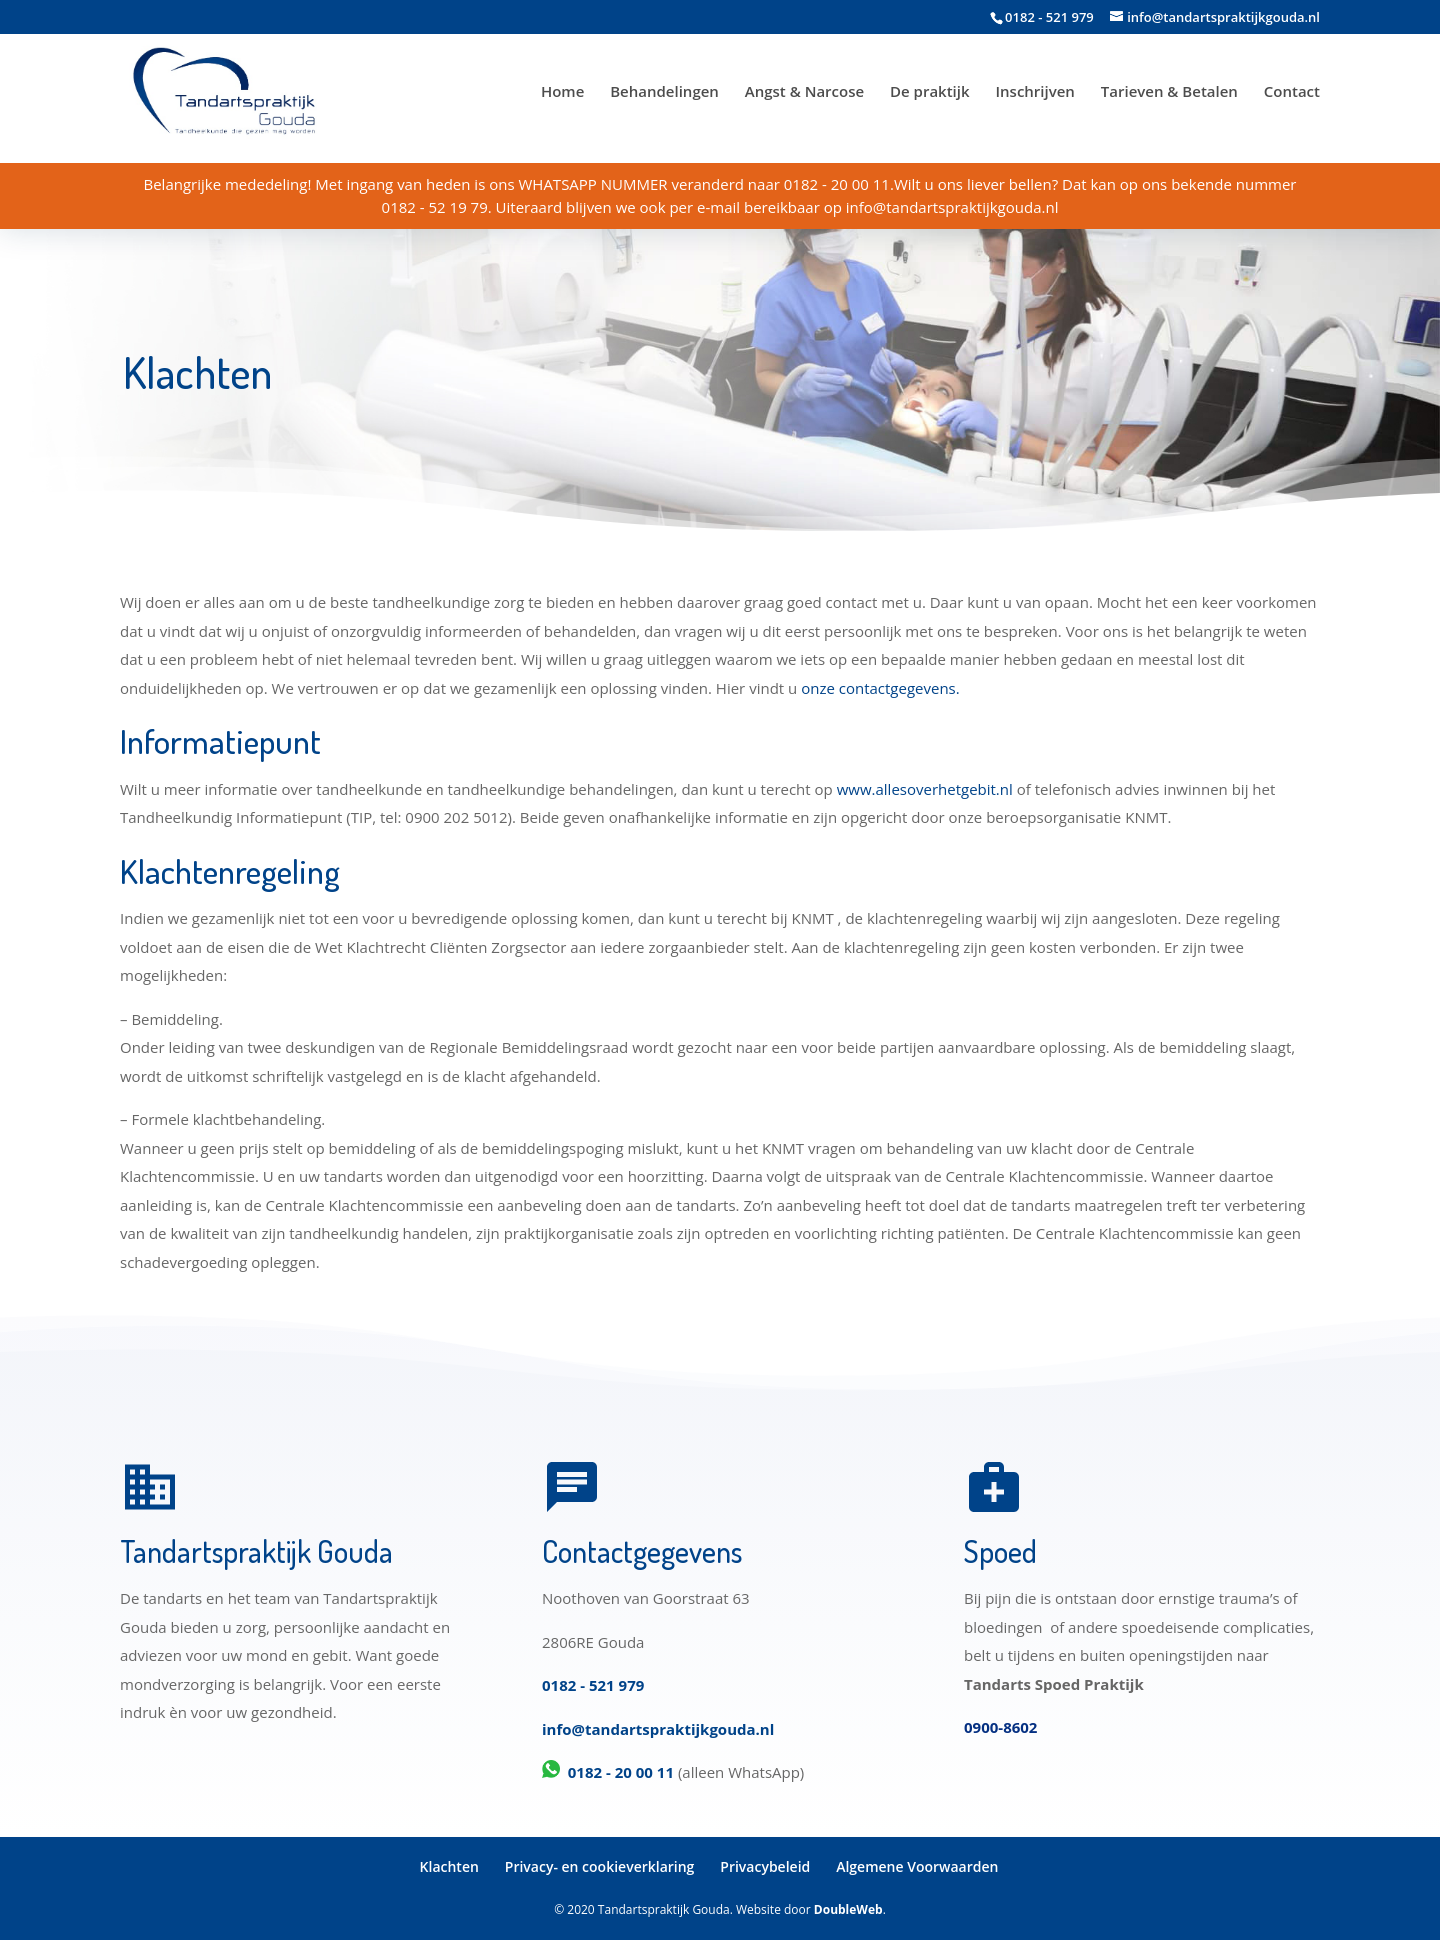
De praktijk (930, 92)
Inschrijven (1034, 92)
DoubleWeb (848, 1909)
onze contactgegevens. (880, 688)
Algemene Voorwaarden (917, 1866)
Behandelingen (664, 92)
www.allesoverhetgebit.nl (925, 789)
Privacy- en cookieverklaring (600, 1866)
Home (562, 92)
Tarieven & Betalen (1169, 92)
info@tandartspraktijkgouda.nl (658, 1729)
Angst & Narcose (804, 92)
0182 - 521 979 (593, 1685)
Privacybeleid (765, 1866)
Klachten (449, 1866)
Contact (1292, 92)
